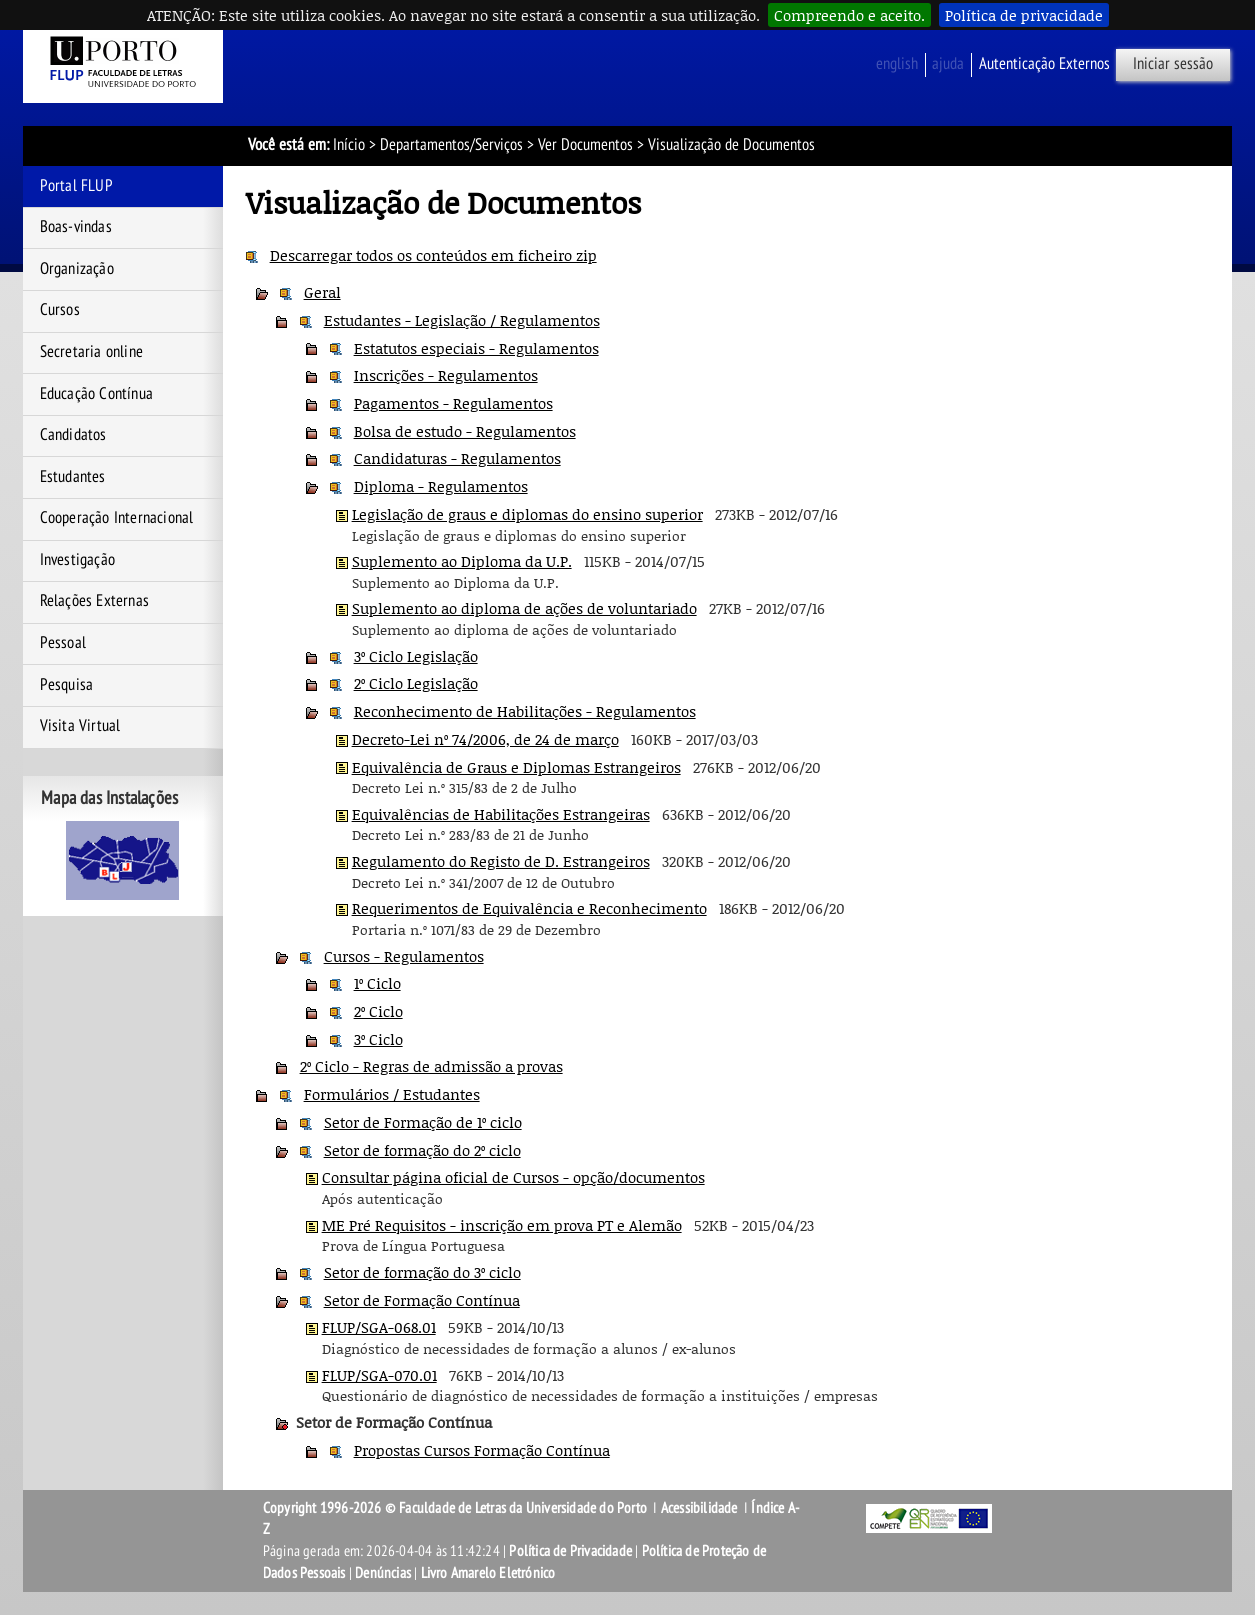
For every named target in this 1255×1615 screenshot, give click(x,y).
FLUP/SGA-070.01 (379, 1375)
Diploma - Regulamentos (441, 486)
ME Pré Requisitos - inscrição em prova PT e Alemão (502, 1225)
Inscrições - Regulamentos (446, 375)
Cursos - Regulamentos (404, 956)
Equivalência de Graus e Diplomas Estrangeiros (516, 767)
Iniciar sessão (1173, 64)
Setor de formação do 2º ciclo (422, 1150)
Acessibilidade (699, 1508)
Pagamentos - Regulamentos (453, 403)
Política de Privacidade (570, 1551)
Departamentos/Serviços (451, 145)
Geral (322, 292)
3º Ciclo (378, 1039)
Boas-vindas (76, 227)
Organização (77, 269)
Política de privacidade (1024, 15)
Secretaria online (91, 352)
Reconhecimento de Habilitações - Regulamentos (525, 711)
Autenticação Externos (1044, 64)
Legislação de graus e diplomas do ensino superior (527, 514)
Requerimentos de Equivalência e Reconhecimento (529, 908)
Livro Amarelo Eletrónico (488, 1573)
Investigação (77, 560)
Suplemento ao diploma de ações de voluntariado (524, 608)
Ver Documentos (585, 145)
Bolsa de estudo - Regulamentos (465, 431)
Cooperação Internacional (117, 518)
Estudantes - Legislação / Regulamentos (462, 320)
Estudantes (73, 477)
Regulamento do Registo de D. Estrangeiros (501, 861)
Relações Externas (94, 601)
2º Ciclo (378, 1011)
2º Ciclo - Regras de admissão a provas (431, 1066)
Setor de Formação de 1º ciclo (423, 1122)
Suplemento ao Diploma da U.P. (462, 561)
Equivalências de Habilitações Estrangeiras (501, 814)
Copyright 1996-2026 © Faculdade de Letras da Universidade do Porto (456, 1508)
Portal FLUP (76, 186)
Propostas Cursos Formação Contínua (482, 1450)
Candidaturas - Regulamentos (457, 458)
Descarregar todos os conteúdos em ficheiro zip (433, 255)
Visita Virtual (80, 726)
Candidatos (73, 435)
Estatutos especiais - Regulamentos (476, 348)
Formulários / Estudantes (392, 1094)
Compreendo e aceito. (849, 15)
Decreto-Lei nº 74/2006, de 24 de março (485, 739)
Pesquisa (67, 685)
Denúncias (383, 1573)
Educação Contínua (96, 394)
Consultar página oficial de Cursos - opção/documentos (513, 1177)
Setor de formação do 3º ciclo (422, 1272)
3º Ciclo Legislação (416, 656)
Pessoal (63, 643)
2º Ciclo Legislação (416, 683)
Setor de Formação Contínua (422, 1300)
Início (349, 145)
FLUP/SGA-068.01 (379, 1327)
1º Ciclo (377, 983)
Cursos (60, 310)
